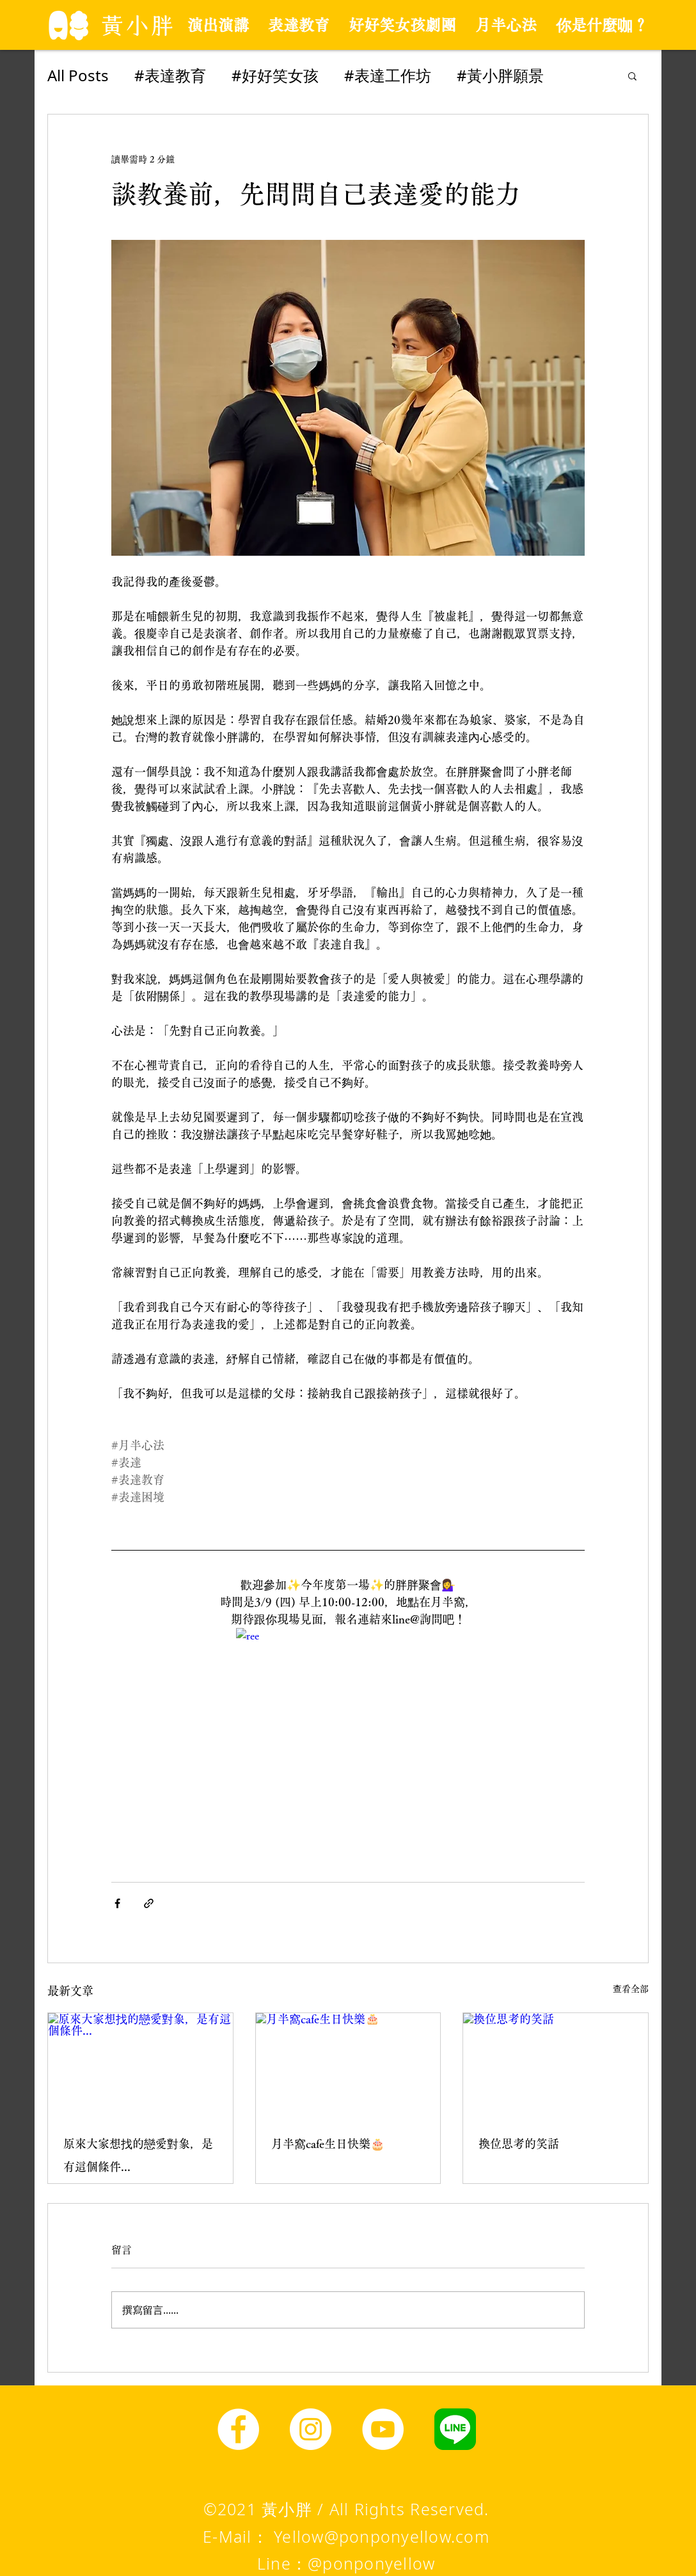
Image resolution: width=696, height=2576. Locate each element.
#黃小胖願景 (500, 75)
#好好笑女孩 (275, 75)
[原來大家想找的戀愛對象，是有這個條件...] (140, 2065)
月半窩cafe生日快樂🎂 (327, 2143)
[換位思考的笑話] (555, 2065)
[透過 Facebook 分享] (117, 1903)
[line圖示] (455, 2429)
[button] (632, 75)
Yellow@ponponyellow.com (381, 2536)
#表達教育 (170, 75)
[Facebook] (238, 2429)
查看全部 (631, 1988)
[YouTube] (383, 2429)
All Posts (78, 75)
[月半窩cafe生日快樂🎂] (348, 2065)
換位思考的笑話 (518, 2143)
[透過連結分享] (149, 1903)
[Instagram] (310, 2429)
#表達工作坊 (387, 75)
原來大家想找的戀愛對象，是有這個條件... (138, 2155)
